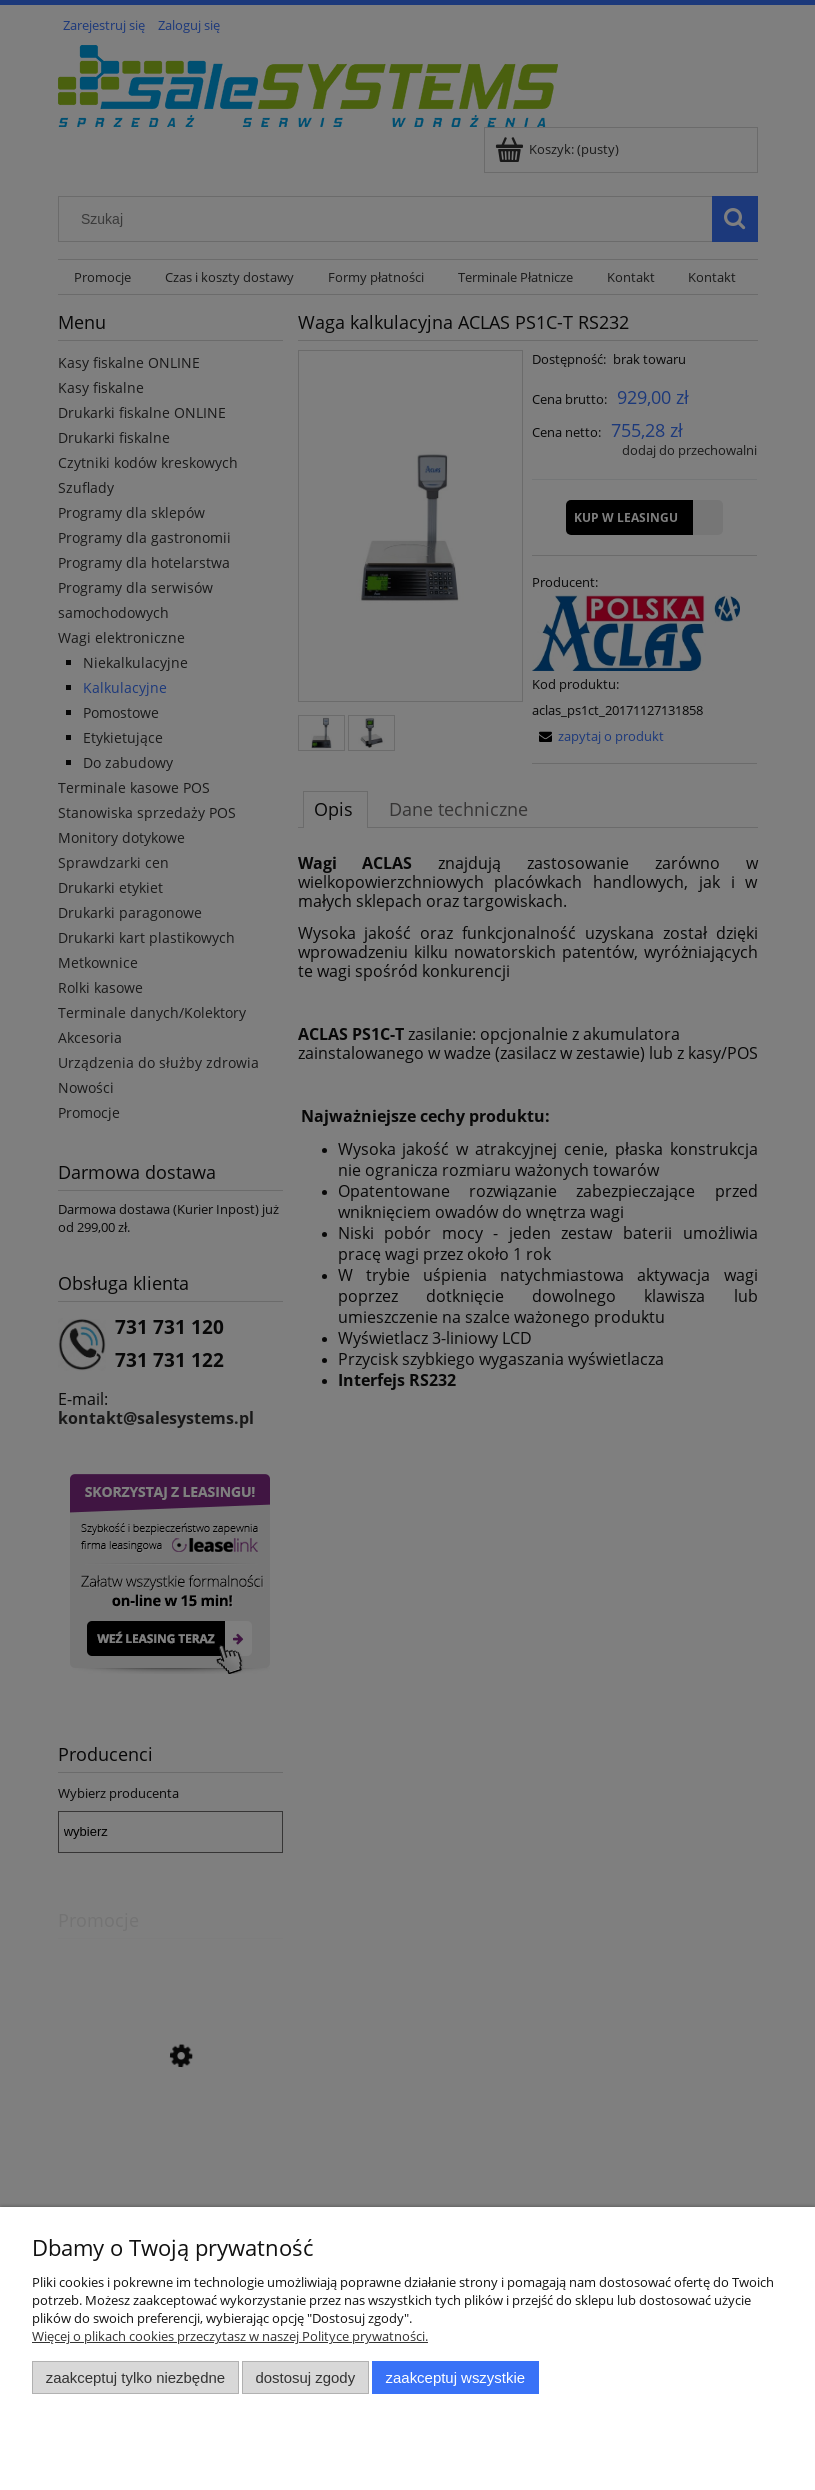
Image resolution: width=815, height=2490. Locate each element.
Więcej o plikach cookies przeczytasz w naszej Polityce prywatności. (230, 2336)
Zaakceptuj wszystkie (455, 2377)
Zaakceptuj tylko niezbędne (135, 2377)
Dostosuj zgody (305, 2377)
